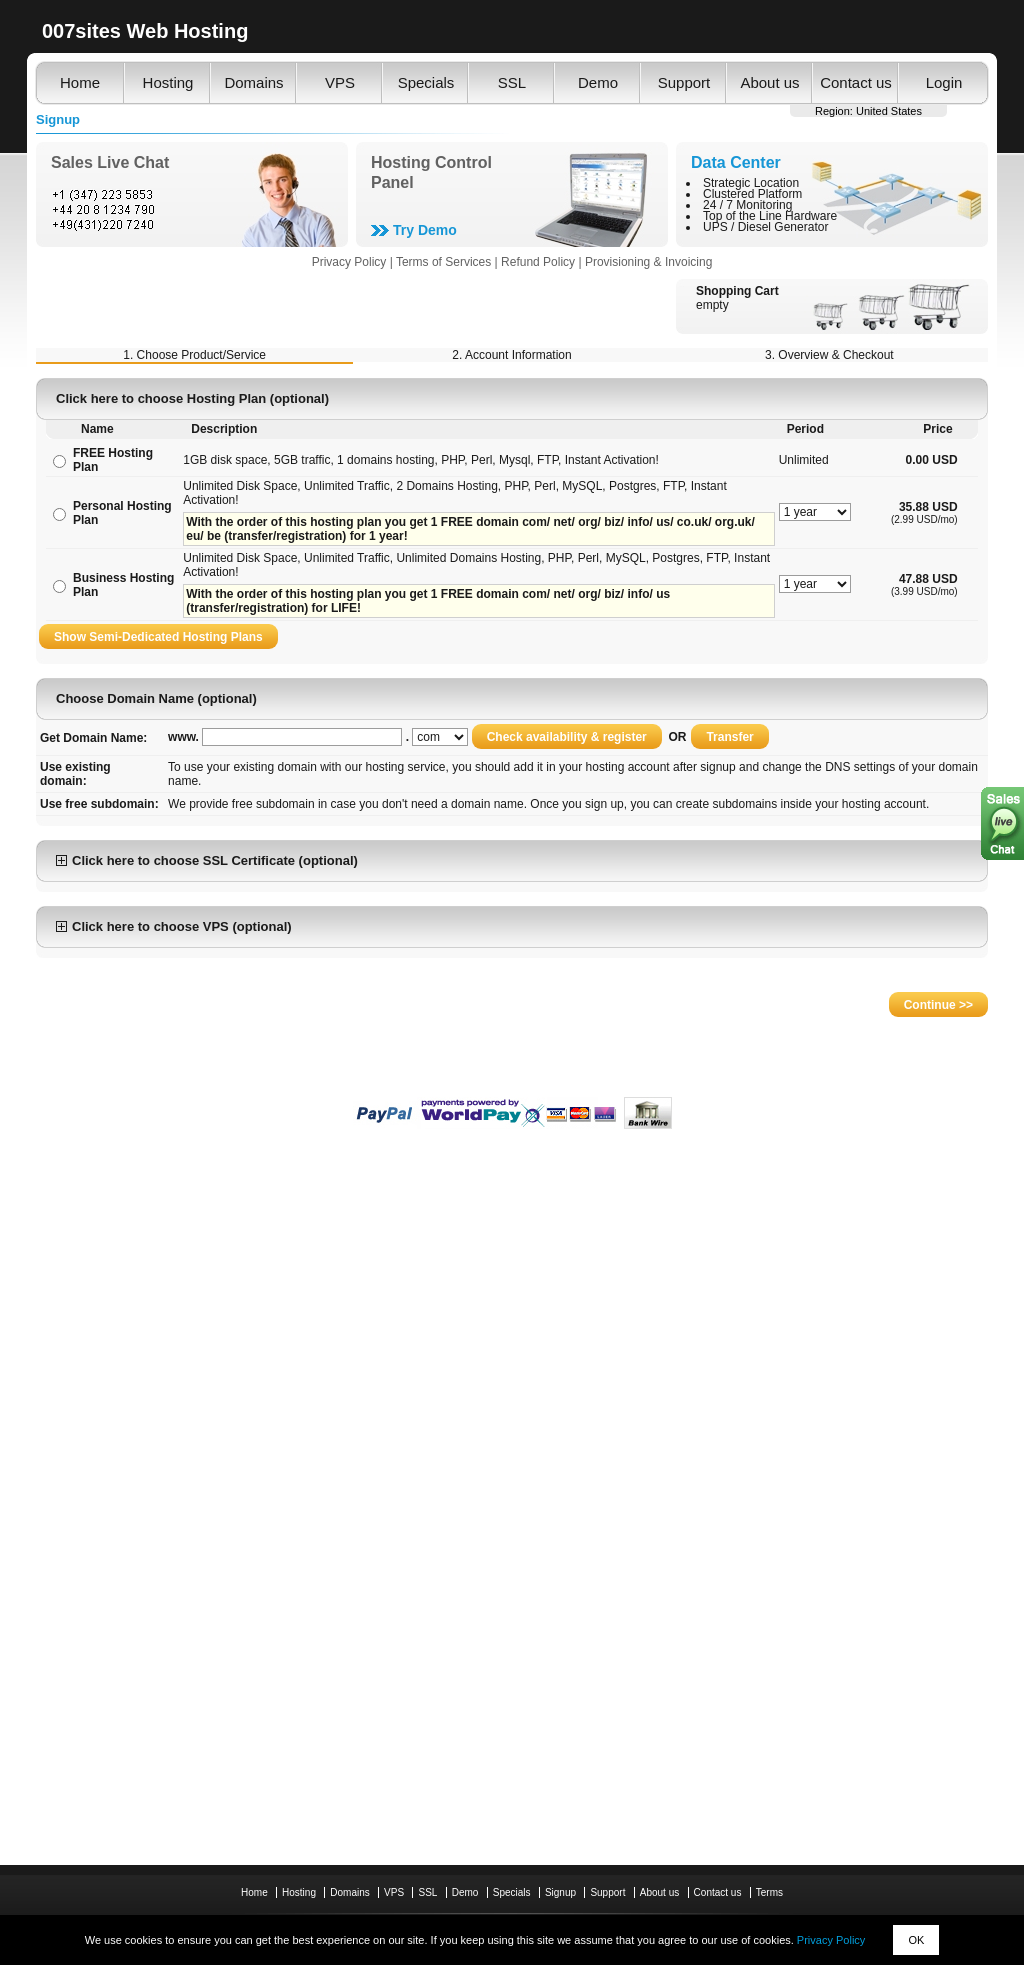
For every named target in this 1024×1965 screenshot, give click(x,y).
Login (944, 82)
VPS (340, 82)
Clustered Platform (752, 194)
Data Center (736, 162)
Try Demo (425, 230)
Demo (598, 82)
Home (80, 82)
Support (684, 82)
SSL (512, 82)
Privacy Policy (831, 1940)
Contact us (856, 82)
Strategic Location (751, 183)
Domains (253, 82)
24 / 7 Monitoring (747, 205)
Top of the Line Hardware (770, 216)
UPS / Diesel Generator (765, 227)
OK (916, 1940)
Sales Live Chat (110, 162)
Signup (560, 1892)
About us (769, 82)
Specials (426, 82)
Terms (769, 1892)
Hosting (168, 82)
